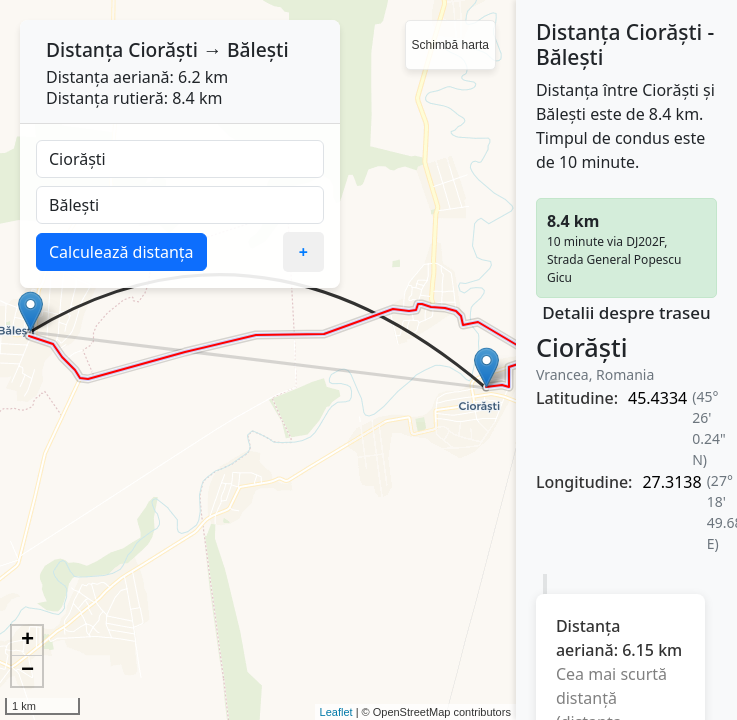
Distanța (84, 49)
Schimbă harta (450, 45)
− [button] (27, 671)
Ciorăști (163, 49)
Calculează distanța (121, 252)
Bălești (258, 49)
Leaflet (336, 712)
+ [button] (27, 641)
